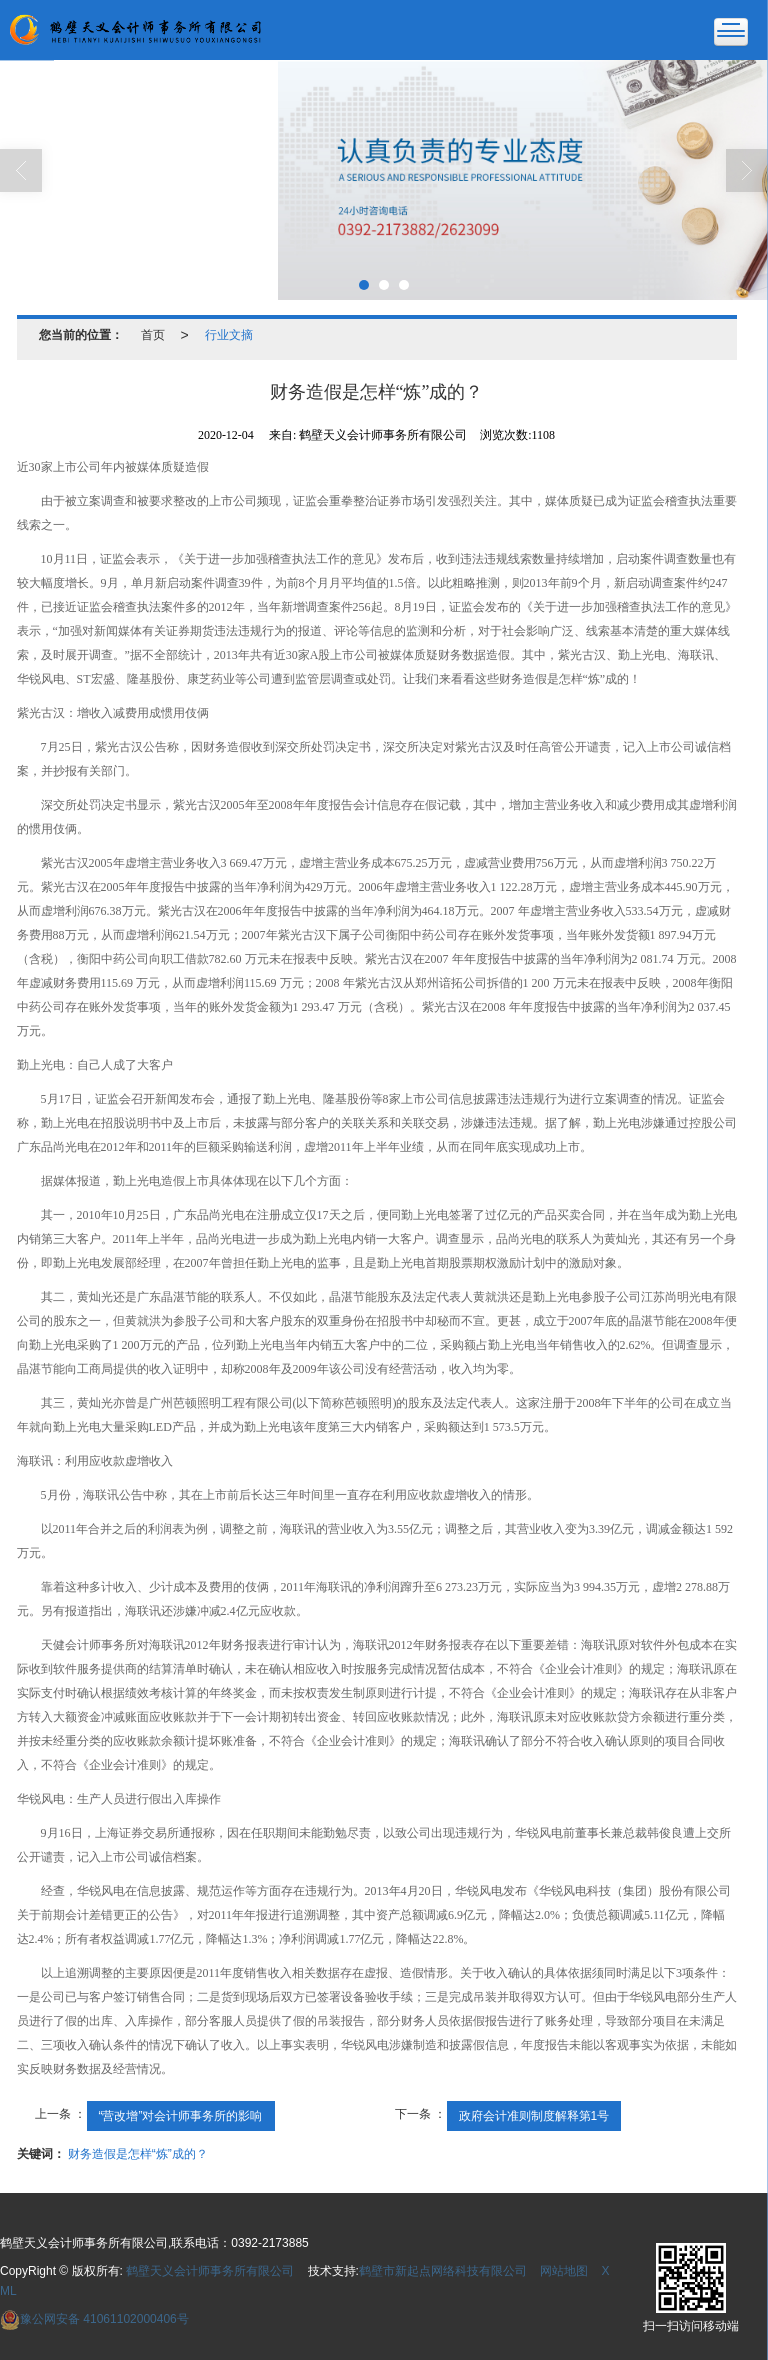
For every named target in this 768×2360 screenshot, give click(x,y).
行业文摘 (229, 335)
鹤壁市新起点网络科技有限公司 (443, 2271)
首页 (153, 335)
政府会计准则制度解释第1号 (534, 2116)
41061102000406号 (94, 2319)
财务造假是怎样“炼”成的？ (138, 2154)
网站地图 (564, 2271)
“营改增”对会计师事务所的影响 (181, 2116)
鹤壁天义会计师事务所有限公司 (210, 2271)
